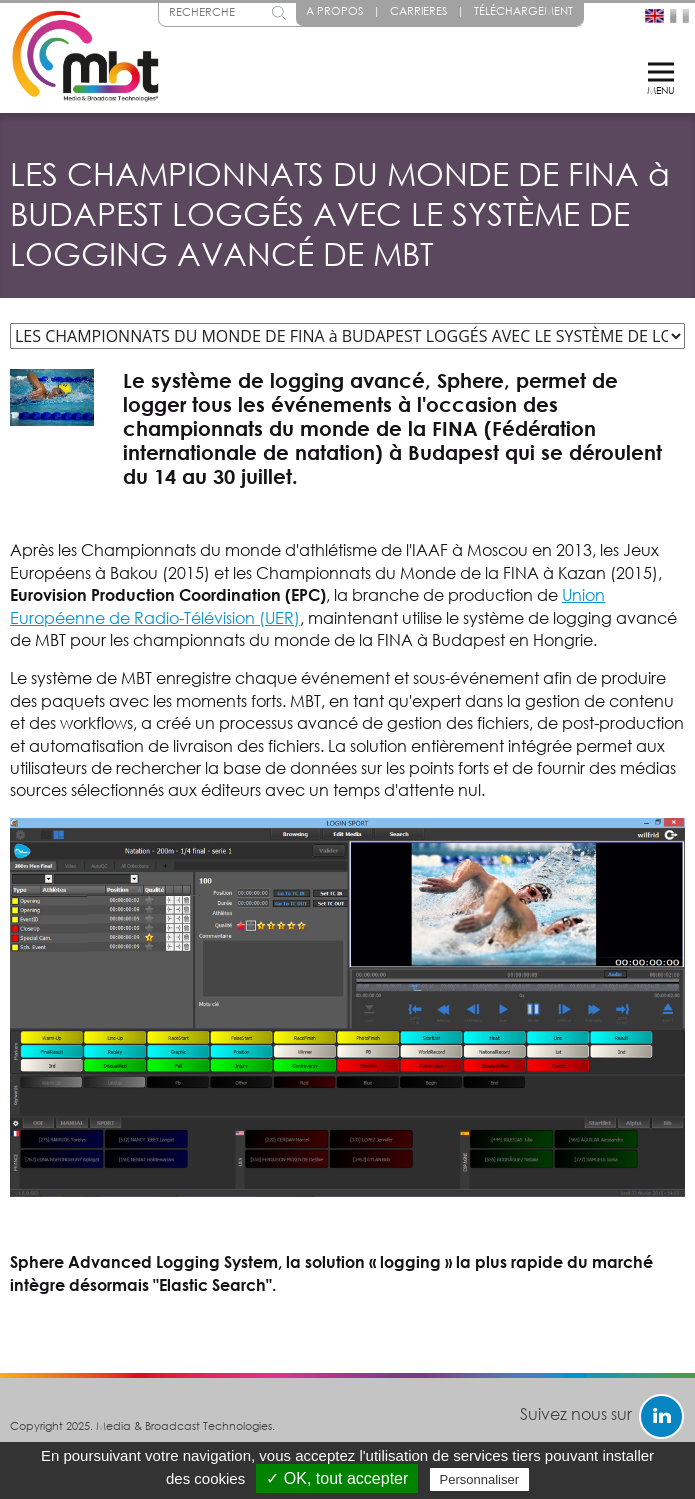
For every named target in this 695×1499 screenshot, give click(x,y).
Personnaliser (480, 1479)
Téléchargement (523, 11)
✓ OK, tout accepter (337, 1478)
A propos (334, 11)
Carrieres (418, 11)
